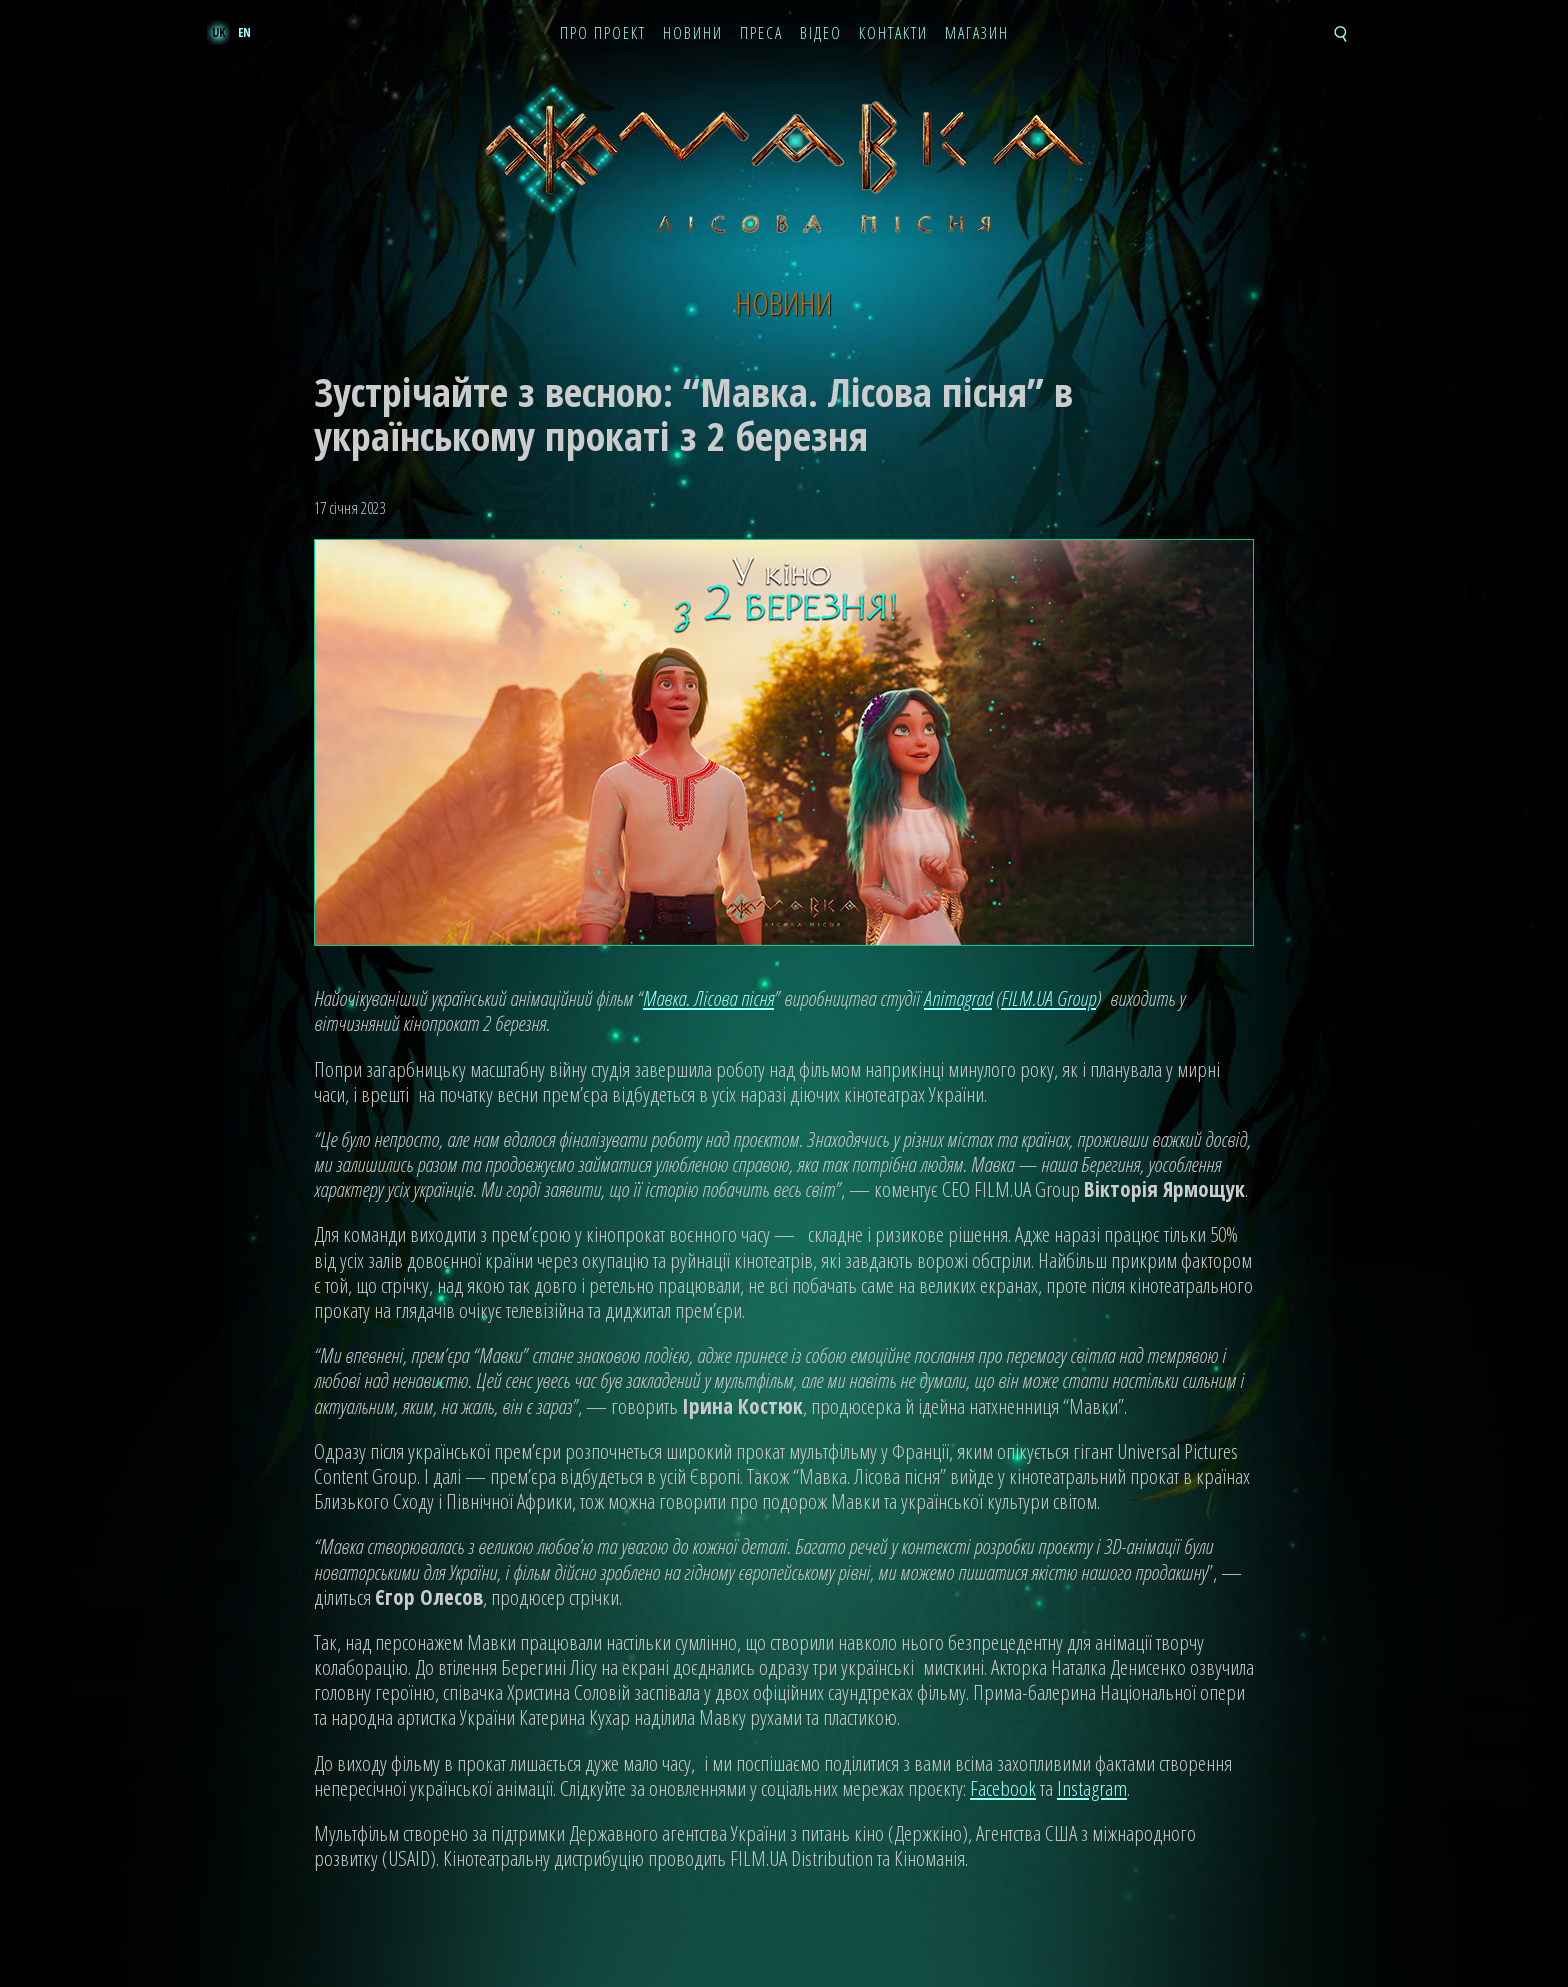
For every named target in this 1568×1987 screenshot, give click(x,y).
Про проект (603, 34)
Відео (821, 34)
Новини (693, 34)
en (244, 32)
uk (218, 32)
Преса (761, 34)
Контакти (893, 34)
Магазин (977, 34)
